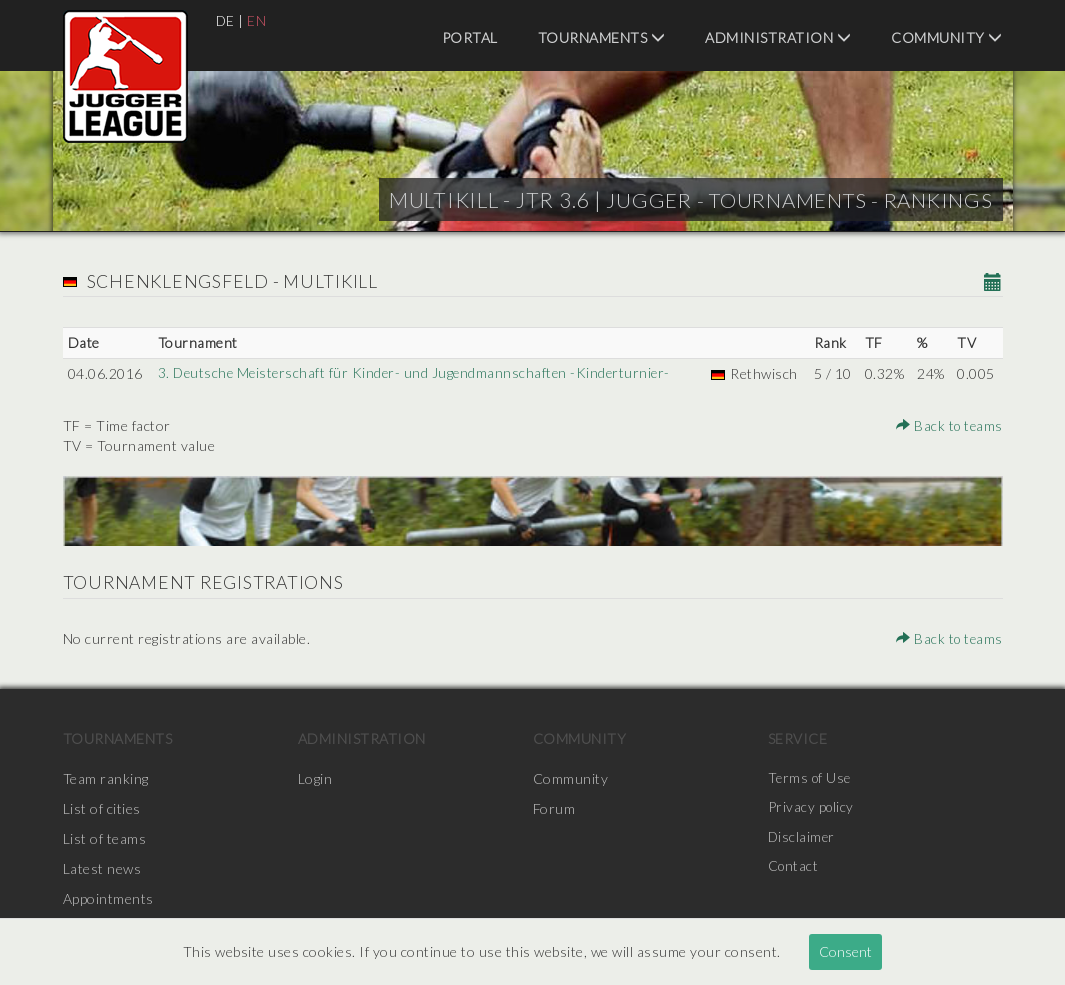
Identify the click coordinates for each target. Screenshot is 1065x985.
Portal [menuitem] (470, 37)
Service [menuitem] (798, 738)
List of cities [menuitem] (102, 808)
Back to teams (948, 425)
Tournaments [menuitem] (602, 37)
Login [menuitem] (315, 778)
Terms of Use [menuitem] (811, 778)
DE (226, 20)
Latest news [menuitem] (102, 868)
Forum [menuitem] (554, 808)
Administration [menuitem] (778, 37)
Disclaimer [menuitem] (802, 838)
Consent (845, 951)
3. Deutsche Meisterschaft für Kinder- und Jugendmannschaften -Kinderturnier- (418, 373)
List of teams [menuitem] (105, 838)
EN (257, 20)
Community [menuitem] (947, 37)
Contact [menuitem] (794, 868)
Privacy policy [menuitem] (812, 808)
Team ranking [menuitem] (106, 778)
